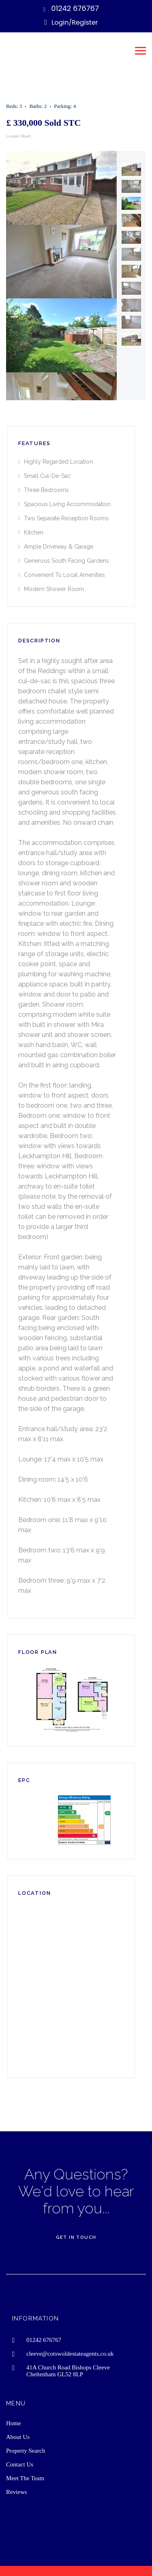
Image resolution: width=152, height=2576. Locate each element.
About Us (18, 2437)
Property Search (25, 2450)
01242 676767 (75, 8)
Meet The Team (25, 2478)
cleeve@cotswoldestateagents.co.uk (69, 2353)
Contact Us (19, 2464)
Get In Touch (76, 2237)
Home (13, 2423)
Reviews (16, 2492)
